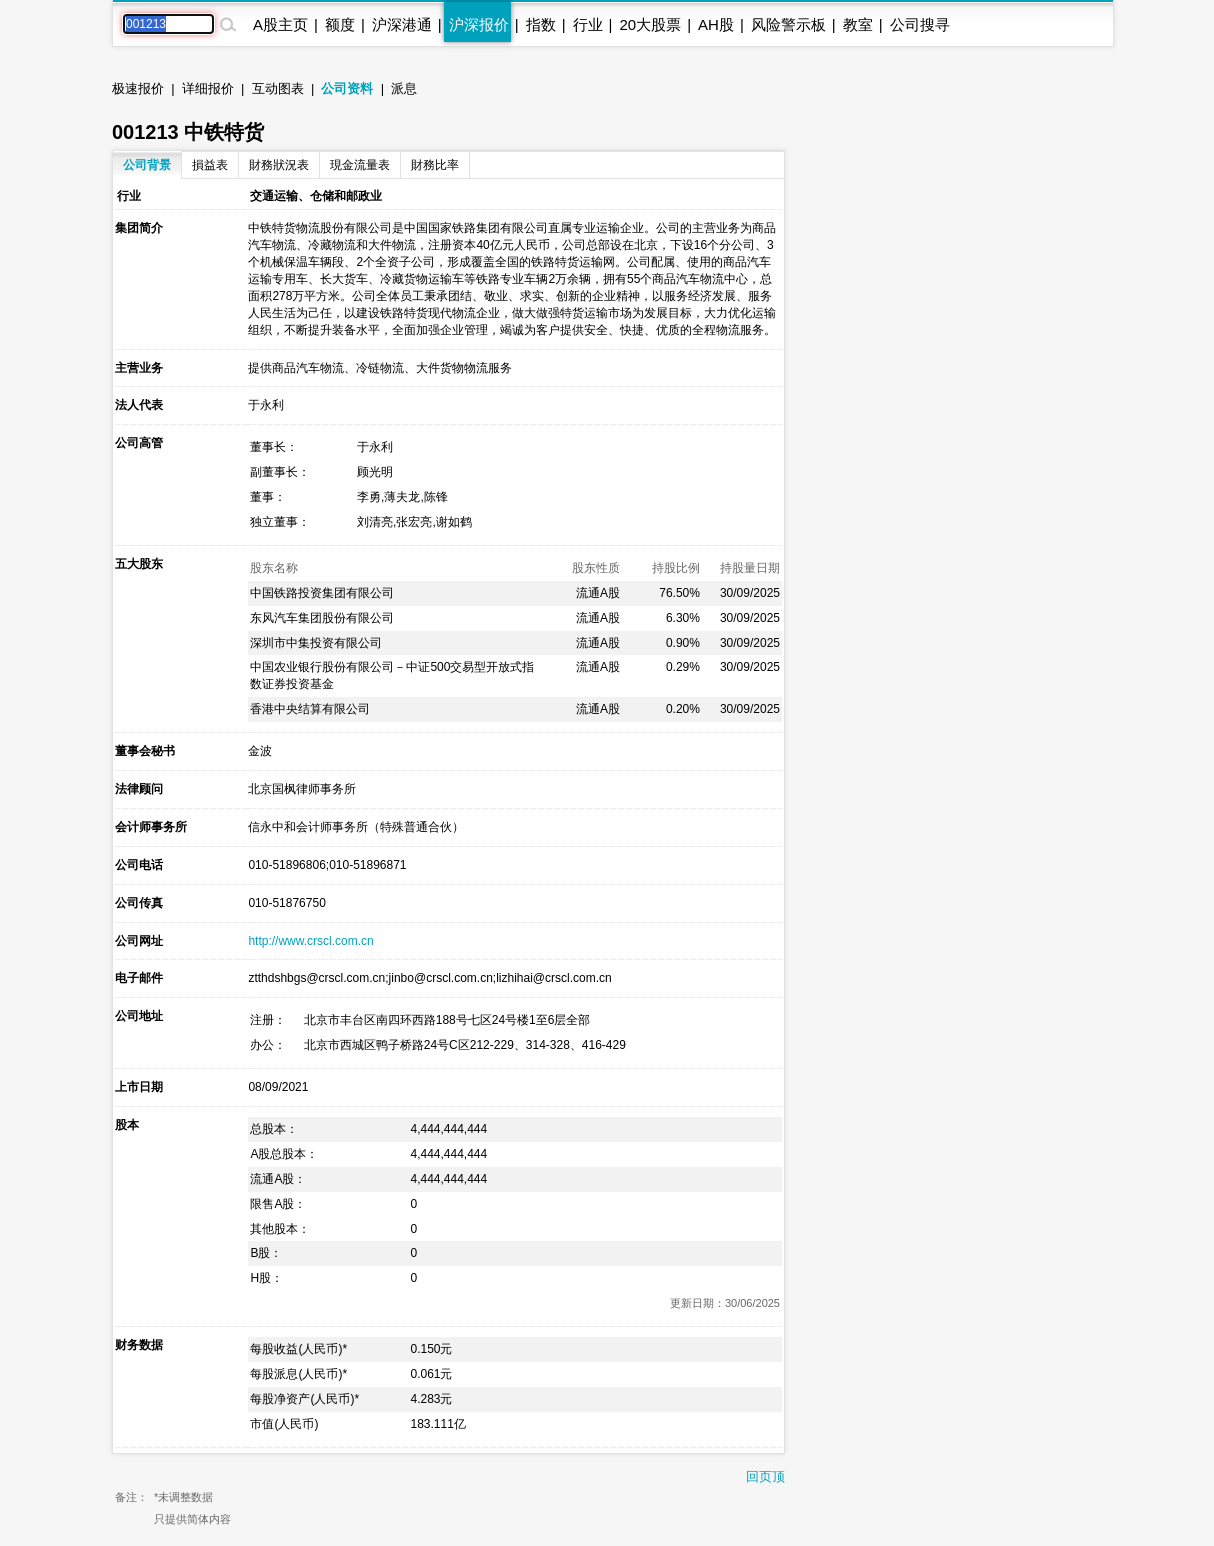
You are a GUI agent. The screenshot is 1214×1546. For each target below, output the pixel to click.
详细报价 (208, 88)
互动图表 (278, 88)
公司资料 (347, 88)
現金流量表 (360, 165)
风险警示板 (788, 24)
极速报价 (138, 88)
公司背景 (147, 165)
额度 (340, 24)
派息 (404, 88)
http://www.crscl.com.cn (310, 941)
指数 (541, 24)
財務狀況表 (279, 165)
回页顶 (765, 1476)
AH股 (716, 24)
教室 (858, 24)
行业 (588, 24)
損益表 (210, 165)
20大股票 (650, 24)
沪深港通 (402, 24)
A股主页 (280, 24)
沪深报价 (479, 24)
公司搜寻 (920, 24)
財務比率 (435, 165)
